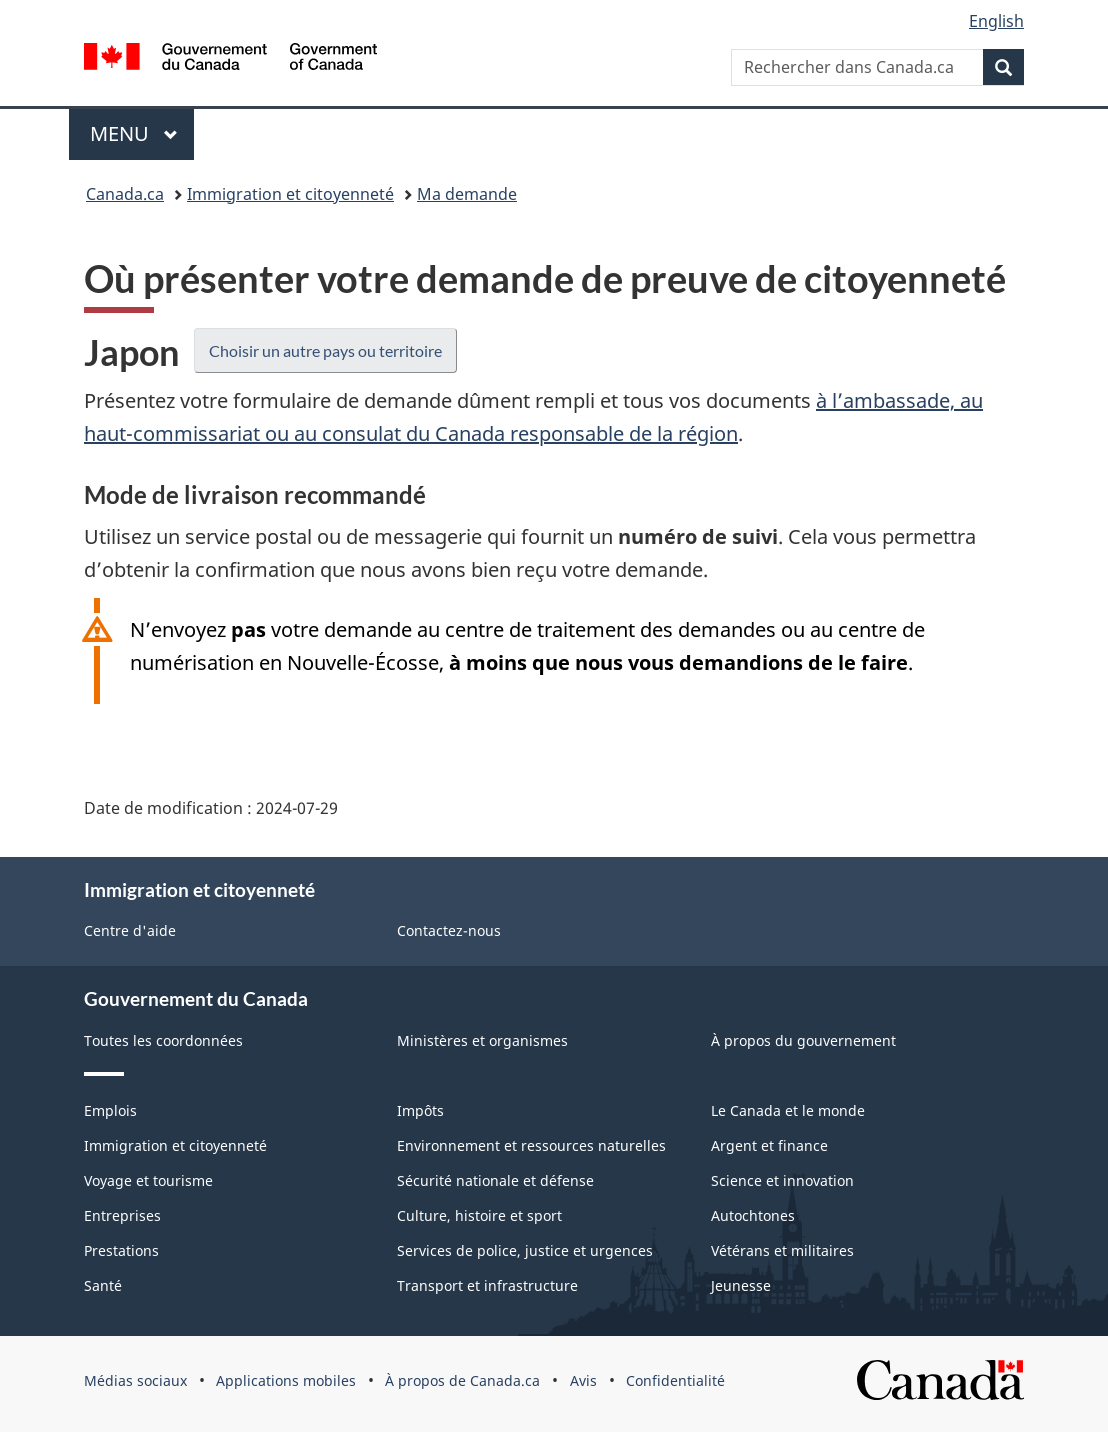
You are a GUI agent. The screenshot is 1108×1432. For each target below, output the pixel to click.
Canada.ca (125, 194)
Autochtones (753, 1215)
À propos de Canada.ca (462, 1380)
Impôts (420, 1110)
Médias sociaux (135, 1380)
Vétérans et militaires (782, 1250)
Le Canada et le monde (788, 1110)
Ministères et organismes (482, 1040)
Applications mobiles (286, 1380)
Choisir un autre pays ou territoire (325, 350)
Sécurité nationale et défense (495, 1180)
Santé (103, 1285)
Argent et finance (769, 1145)
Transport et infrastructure (487, 1285)
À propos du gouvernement (803, 1040)
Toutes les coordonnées (163, 1040)
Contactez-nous (449, 930)
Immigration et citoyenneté (290, 194)
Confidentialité (675, 1380)
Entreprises (122, 1215)
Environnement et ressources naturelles (531, 1145)
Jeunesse (741, 1285)
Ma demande (467, 194)
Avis (583, 1380)
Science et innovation (782, 1180)
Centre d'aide (130, 930)
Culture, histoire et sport (479, 1215)
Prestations (121, 1250)
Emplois (110, 1110)
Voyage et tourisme (148, 1180)
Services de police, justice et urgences (525, 1250)
